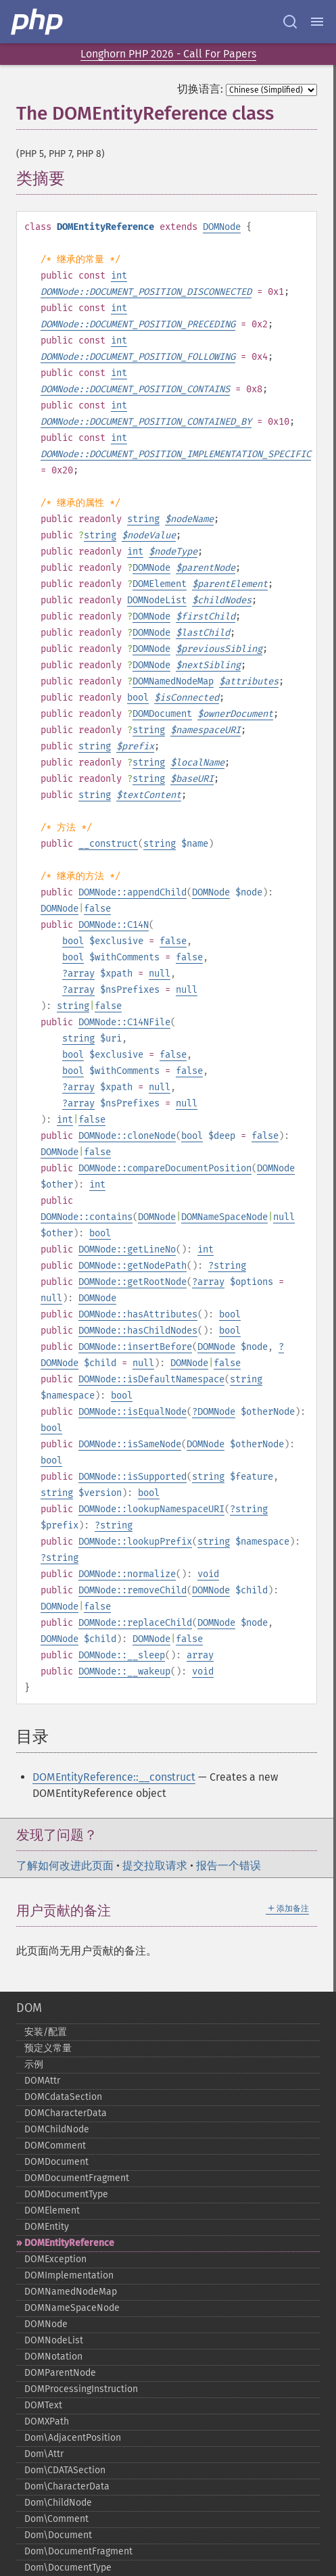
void (208, 1574)
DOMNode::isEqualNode (132, 1412)
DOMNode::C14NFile (124, 1022)
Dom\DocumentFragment (78, 2551)
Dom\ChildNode (58, 2502)
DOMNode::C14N (113, 925)
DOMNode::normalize (127, 1574)
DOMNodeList (157, 600)
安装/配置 (45, 2032)
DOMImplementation (69, 2275)
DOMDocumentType (66, 2194)
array (81, 973)
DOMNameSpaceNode (224, 1217)
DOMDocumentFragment (76, 2178)
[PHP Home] (38, 21)
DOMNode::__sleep (121, 1655)
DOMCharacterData (65, 2113)
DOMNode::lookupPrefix (135, 1541)
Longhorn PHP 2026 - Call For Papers (168, 53)
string (143, 519)
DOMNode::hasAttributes (137, 1314)
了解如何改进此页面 (65, 1865)
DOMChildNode (56, 2129)
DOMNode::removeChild (132, 1590)
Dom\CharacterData (67, 2486)
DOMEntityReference (69, 2243)
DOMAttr (42, 2080)
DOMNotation (53, 2356)
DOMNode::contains (87, 1217)
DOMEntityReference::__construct (113, 1777)
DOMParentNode (60, 2373)
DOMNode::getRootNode (132, 1282)
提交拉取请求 (154, 1865)
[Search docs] (290, 21)
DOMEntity (46, 2226)
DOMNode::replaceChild (135, 1623)
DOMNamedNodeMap (173, 681)
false (97, 908)
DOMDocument (162, 714)
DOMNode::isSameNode (129, 1444)
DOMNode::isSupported (132, 1476)
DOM (29, 2007)
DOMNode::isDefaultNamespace (151, 1379)
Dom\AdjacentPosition (72, 2437)
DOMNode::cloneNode (127, 1136)
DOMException (55, 2259)
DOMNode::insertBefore (135, 1347)
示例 (33, 2064)
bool (138, 697)
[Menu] (317, 21)
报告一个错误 (228, 1865)
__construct (108, 843)
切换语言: (200, 89)
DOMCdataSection (63, 2097)
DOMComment (55, 2145)
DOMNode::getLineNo (127, 1249)
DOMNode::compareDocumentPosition (164, 1168)
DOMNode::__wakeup (124, 1671)
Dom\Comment (56, 2519)
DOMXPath (46, 2421)
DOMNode (222, 227)
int (119, 275)
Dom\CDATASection (64, 2470)
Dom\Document (58, 2535)
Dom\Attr (44, 2454)
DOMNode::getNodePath (132, 1265)
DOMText (43, 2405)
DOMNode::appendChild (132, 892)
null (159, 973)
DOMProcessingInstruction (81, 2389)
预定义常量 (48, 2048)
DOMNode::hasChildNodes (137, 1330)
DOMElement (160, 584)
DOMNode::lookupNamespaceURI (151, 1509)
